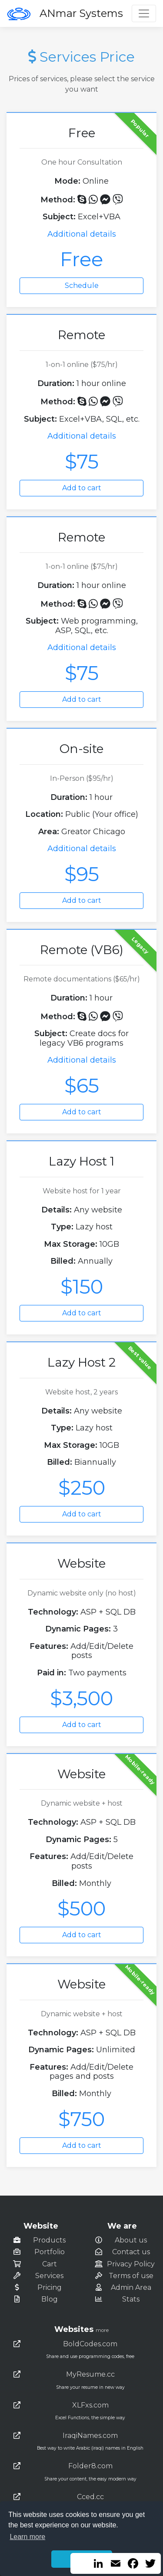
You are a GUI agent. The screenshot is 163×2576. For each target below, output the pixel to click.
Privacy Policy (131, 2264)
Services (49, 2276)
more (102, 2330)
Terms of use (131, 2276)
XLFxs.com (90, 2405)
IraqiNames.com (90, 2435)
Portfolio (49, 2252)
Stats (131, 2299)
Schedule (82, 285)
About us (131, 2240)
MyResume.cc (90, 2374)
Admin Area (131, 2287)
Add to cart (81, 488)
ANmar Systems (81, 13)
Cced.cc (90, 2497)
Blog (49, 2299)
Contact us (131, 2252)
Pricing (49, 2287)
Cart (49, 2264)
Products (49, 2240)
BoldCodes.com (90, 2344)
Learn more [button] (27, 2536)
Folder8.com (90, 2466)
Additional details (81, 234)
